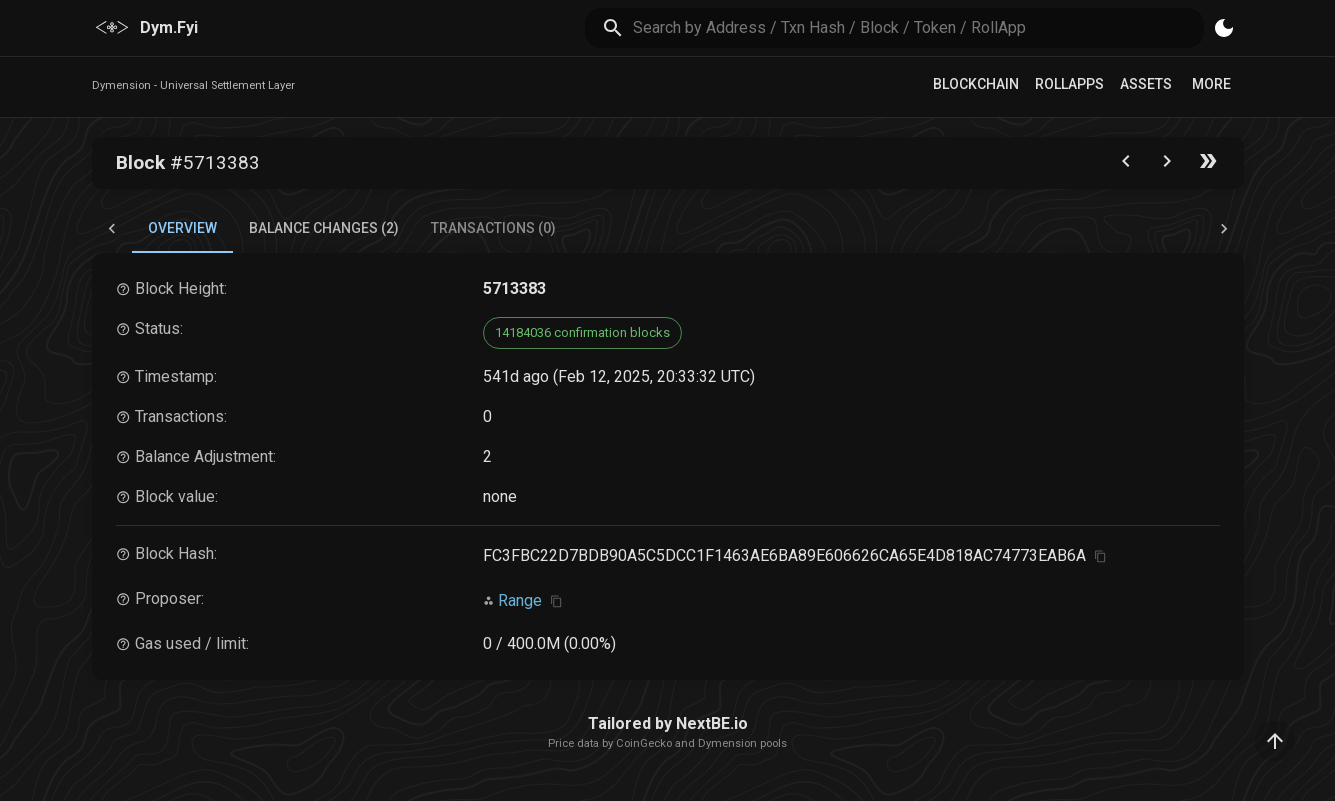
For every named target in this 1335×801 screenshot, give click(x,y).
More (1211, 84)
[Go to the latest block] (1208, 165)
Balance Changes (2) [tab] (324, 228)
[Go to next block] (1167, 165)
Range (520, 600)
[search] (918, 27)
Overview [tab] (182, 228)
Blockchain (976, 84)
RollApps (1069, 84)
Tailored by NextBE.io (668, 723)
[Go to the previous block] (1126, 165)
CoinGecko (644, 743)
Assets (1146, 84)
